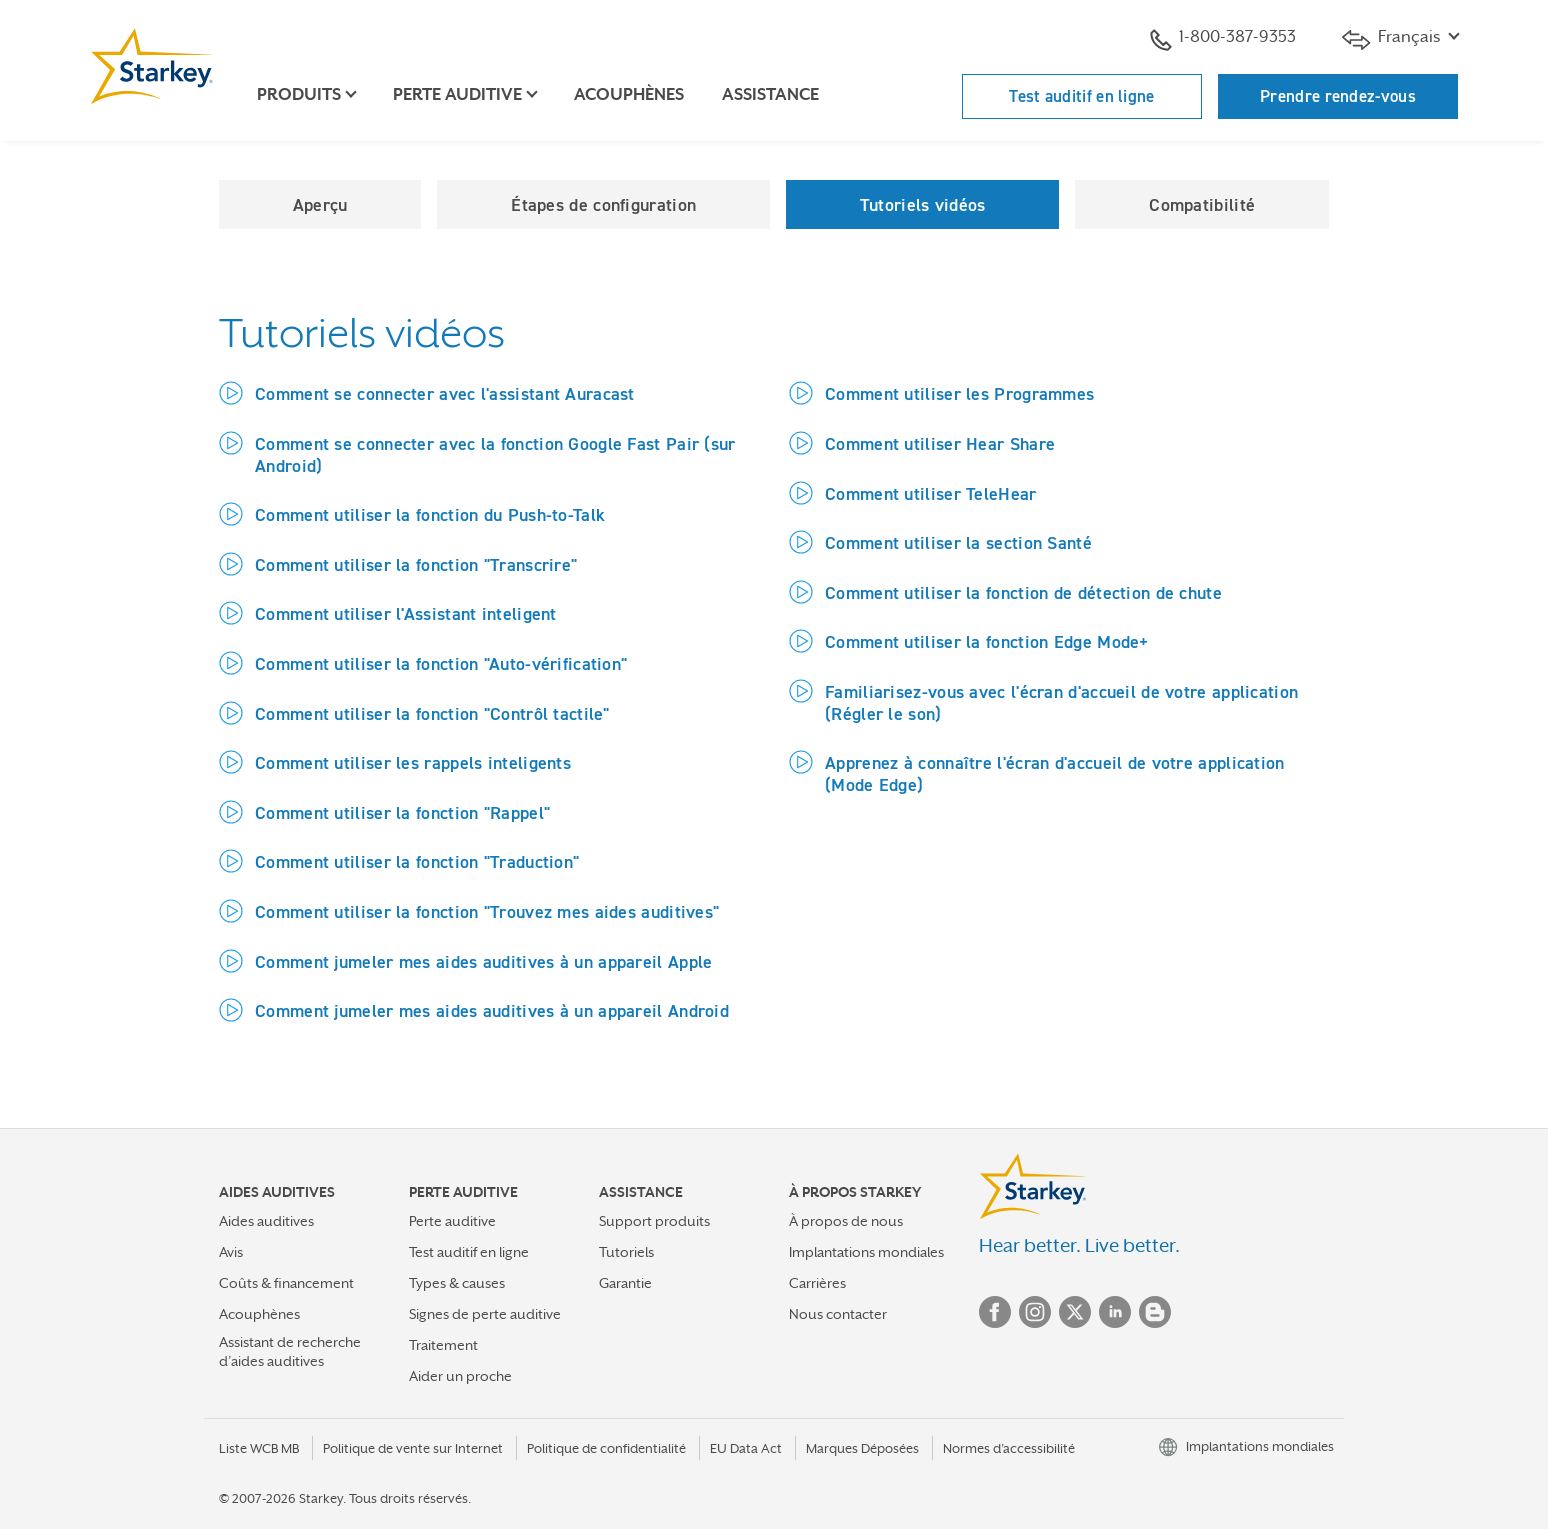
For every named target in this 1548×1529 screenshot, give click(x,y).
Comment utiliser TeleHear (931, 493)
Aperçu (320, 204)
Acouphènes (629, 94)
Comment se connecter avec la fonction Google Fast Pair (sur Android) (495, 454)
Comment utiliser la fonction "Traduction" (417, 861)
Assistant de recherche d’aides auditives (290, 1351)
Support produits (654, 1221)
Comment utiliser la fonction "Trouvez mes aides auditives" (487, 911)
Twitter (1075, 1312)
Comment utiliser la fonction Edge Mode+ (987, 641)
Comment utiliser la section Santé (958, 542)
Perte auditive (452, 1221)
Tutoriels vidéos (923, 204)
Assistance (770, 94)
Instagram (1035, 1312)
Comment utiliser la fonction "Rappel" (402, 812)
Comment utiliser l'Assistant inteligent (406, 613)
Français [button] (1393, 38)
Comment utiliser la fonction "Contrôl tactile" (432, 713)
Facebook (995, 1312)
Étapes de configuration (603, 204)
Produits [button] (299, 94)
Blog (1155, 1312)
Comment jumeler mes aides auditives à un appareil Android (492, 1010)
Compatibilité (1202, 204)
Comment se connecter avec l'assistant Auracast (445, 393)
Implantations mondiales (866, 1252)
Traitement (443, 1345)
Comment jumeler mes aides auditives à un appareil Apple (484, 961)
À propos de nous (846, 1221)
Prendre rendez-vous (1338, 96)
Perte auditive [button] (457, 94)
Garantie (625, 1283)
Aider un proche (460, 1376)
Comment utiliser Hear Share (940, 443)
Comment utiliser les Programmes (959, 393)
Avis (231, 1252)
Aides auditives (266, 1221)
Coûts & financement (286, 1283)
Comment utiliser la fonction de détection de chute (1023, 592)
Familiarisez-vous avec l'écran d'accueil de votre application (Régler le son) (1061, 702)
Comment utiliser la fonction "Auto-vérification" (441, 663)
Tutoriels (626, 1252)
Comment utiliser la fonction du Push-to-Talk (430, 514)
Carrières (817, 1283)
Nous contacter (838, 1314)
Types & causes (457, 1283)
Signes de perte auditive (485, 1314)
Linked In (1115, 1312)
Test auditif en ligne (1081, 96)
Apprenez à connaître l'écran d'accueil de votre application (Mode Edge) (1055, 773)
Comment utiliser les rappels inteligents (413, 762)
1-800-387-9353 (1223, 39)
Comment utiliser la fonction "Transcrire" (416, 564)
